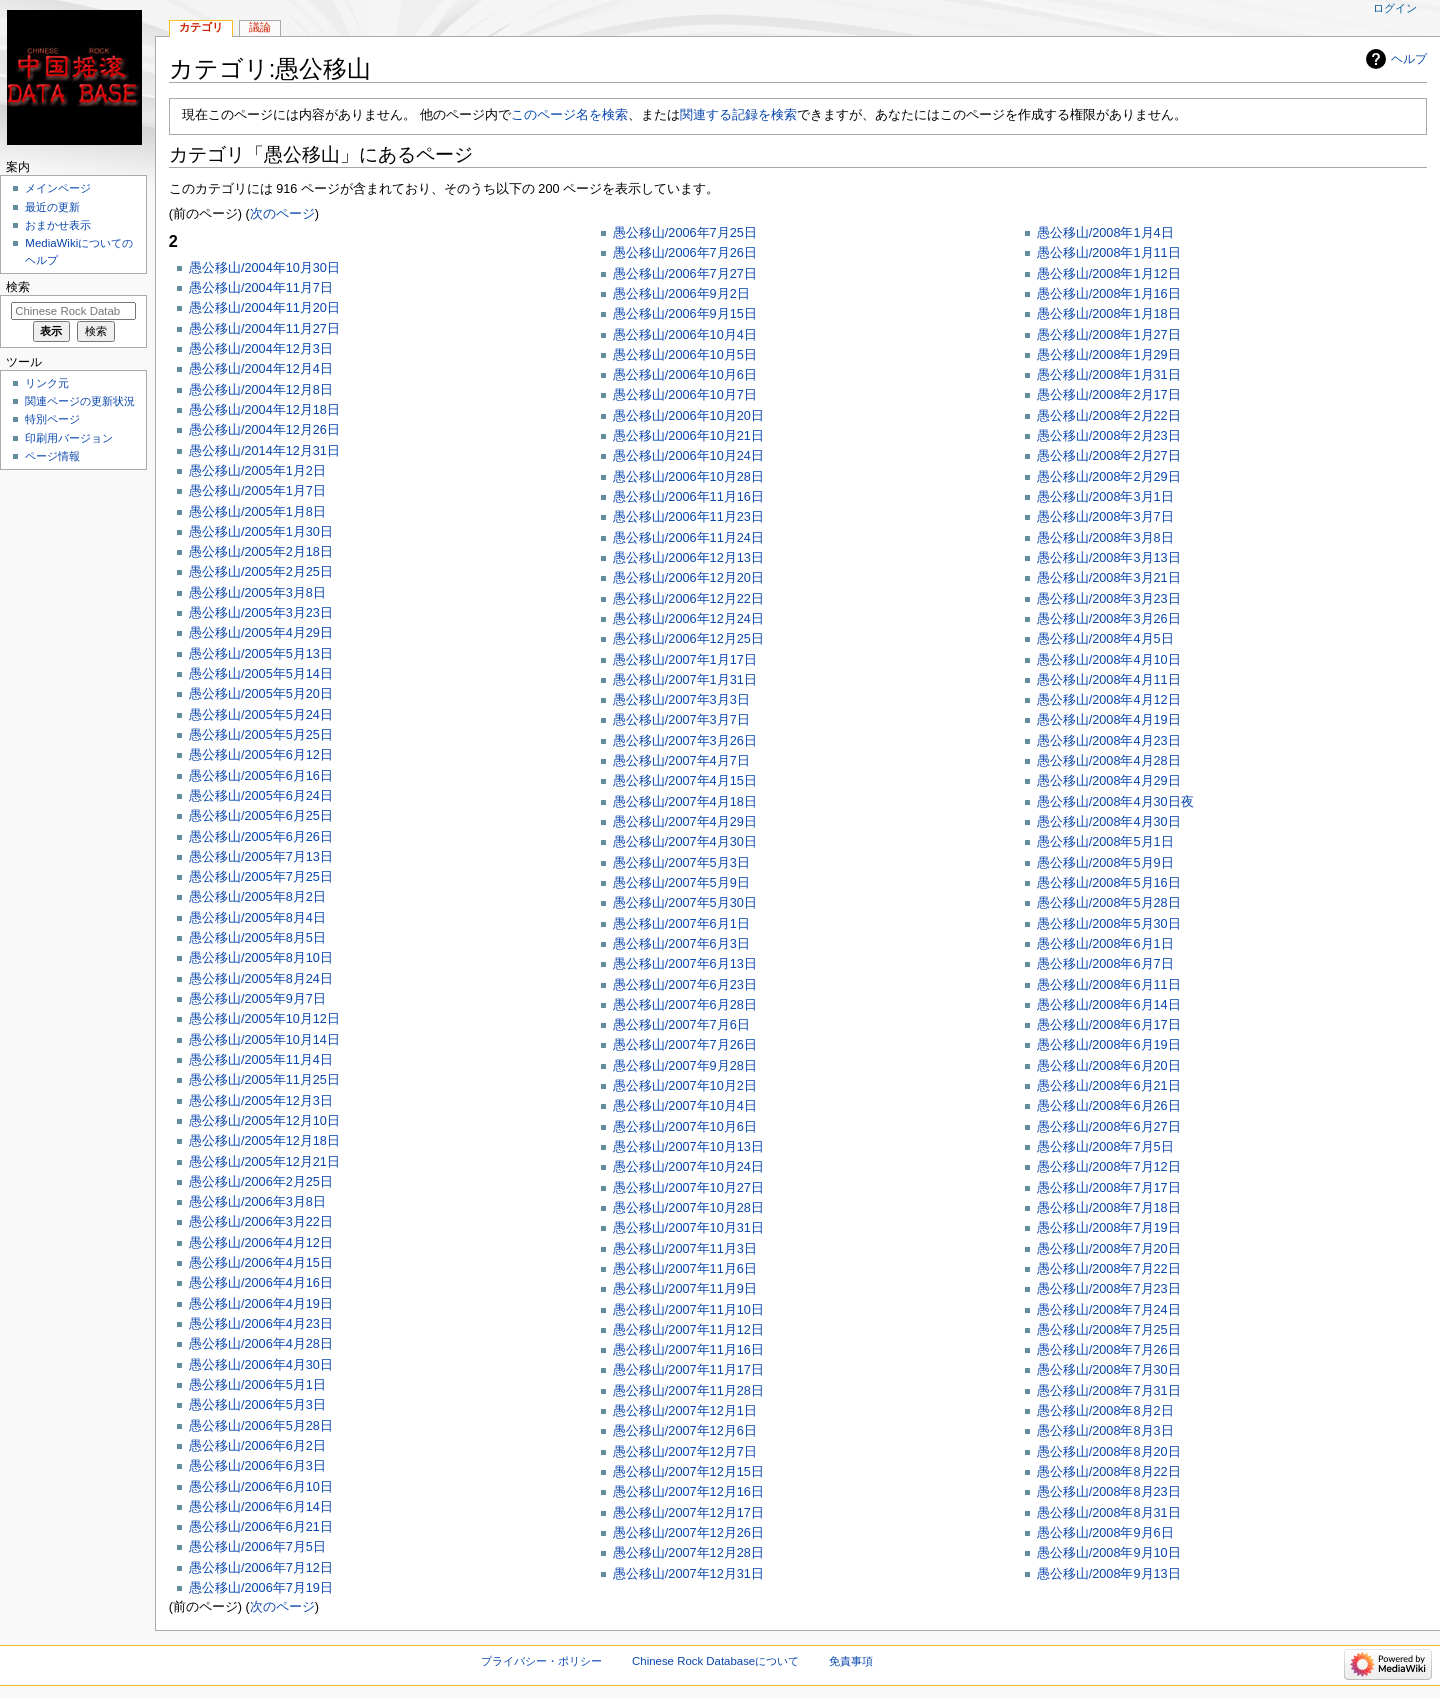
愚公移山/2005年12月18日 (264, 1141)
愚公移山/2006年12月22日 (688, 599)
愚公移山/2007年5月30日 (685, 903)
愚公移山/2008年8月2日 (1105, 1411)
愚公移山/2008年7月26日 (1109, 1350)
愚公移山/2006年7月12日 (261, 1568)
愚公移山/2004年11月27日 (264, 329)
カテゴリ (201, 27)
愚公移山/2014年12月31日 (264, 451)
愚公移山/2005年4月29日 (261, 633)
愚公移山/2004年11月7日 (261, 288)
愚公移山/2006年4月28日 (261, 1344)
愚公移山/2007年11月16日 (688, 1350)
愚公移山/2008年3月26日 (1109, 619)
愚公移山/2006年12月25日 (688, 639)
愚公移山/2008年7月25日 (1109, 1330)
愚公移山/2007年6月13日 (685, 964)
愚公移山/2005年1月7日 (257, 491)
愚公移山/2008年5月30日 (1109, 924)
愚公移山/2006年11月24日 (688, 538)
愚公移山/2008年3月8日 (1105, 538)
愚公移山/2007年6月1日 (681, 924)
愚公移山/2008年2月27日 (1109, 456)
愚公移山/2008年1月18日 (1109, 314)
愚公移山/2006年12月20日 (688, 578)
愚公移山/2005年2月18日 (261, 552)
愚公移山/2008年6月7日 (1105, 964)
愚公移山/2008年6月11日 (1109, 985)
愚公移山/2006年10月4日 (685, 335)
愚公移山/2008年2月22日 (1109, 416)
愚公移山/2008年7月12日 (1109, 1167)
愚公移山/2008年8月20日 (1109, 1452)
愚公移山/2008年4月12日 (1109, 700)
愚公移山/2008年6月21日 (1109, 1086)
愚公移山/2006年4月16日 (261, 1283)
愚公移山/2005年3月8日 (257, 593)
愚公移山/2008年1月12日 (1109, 274)
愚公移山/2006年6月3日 (257, 1466)
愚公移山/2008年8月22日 (1109, 1472)
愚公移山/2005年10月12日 (264, 1019)
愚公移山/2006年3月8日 (257, 1202)
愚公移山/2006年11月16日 (688, 497)
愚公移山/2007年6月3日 (681, 944)
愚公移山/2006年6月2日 (257, 1446)
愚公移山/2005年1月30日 (261, 532)
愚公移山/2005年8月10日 (261, 958)
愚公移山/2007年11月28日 (688, 1391)
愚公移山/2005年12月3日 (261, 1101)
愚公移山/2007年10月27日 (688, 1188)
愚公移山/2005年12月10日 (264, 1121)
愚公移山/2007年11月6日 (685, 1269)
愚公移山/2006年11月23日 (688, 517)
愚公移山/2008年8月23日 (1109, 1492)
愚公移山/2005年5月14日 (261, 674)
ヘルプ (1409, 59)
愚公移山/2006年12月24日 (688, 619)
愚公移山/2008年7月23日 (1109, 1289)
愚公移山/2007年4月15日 (685, 781)
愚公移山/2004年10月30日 (264, 268)
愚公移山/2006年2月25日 (261, 1182)
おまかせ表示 (58, 225)
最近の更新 (52, 207)
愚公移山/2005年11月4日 (261, 1060)
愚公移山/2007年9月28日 (685, 1066)
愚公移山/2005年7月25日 (261, 877)
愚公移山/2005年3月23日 (261, 613)
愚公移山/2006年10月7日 (685, 395)
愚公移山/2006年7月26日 (685, 253)
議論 (260, 27)
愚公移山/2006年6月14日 (261, 1507)
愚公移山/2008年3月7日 (1105, 517)
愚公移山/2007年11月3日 (685, 1249)
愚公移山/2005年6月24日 (261, 796)
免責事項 (851, 1661)
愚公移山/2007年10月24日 (688, 1167)
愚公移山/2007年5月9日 (681, 883)
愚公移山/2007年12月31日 (688, 1574)
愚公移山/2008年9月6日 (1105, 1533)
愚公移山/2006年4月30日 (261, 1365)
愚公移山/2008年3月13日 (1109, 558)
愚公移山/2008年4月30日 (1109, 822)
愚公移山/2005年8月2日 (257, 897)
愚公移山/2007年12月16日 (688, 1492)
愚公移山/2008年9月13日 (1109, 1574)
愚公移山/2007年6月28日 (685, 1005)
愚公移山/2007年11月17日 (688, 1370)
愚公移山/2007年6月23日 (685, 985)
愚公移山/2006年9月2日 (681, 294)
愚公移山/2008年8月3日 (1105, 1431)
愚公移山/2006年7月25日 (685, 233)
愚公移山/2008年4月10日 (1109, 660)
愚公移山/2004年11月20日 (264, 308)
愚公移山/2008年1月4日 (1105, 233)
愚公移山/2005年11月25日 (264, 1080)
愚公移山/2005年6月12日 (261, 755)
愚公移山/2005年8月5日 (257, 938)
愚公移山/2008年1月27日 (1109, 335)
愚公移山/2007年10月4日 (685, 1106)
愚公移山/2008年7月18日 (1109, 1208)
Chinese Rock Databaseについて (715, 1661)
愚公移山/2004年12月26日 (264, 430)
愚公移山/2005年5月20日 (261, 694)
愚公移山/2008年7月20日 (1109, 1249)
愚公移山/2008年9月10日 (1109, 1553)
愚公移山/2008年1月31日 (1109, 375)
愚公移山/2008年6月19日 (1109, 1045)
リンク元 (47, 383)
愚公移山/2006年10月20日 (688, 416)
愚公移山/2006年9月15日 (685, 314)
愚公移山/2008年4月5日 (1105, 639)
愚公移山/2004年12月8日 (261, 390)
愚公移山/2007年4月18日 (685, 802)
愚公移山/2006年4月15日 (261, 1263)
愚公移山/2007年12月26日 (688, 1533)
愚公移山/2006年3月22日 (261, 1222)
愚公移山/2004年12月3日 (261, 349)
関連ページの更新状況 (80, 401)
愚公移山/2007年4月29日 (685, 822)
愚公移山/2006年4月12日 (261, 1243)
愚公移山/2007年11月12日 (688, 1330)
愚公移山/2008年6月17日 (1109, 1025)
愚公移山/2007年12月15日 (688, 1472)
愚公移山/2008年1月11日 (1109, 253)
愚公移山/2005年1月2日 (257, 471)
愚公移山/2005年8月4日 (257, 918)
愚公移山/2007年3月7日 (681, 720)
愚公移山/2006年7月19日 (261, 1588)
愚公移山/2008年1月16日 (1109, 294)
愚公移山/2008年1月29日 (1109, 355)
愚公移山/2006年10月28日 (688, 477)
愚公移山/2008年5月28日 (1109, 903)
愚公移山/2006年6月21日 (261, 1527)
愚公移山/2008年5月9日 (1105, 863)
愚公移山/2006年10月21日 (688, 436)
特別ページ (52, 419)
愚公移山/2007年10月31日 (688, 1228)
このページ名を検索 (569, 115)
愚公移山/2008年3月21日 (1109, 578)
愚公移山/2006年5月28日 (261, 1426)
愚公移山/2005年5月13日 (261, 654)
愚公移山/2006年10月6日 (685, 375)
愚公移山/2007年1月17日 (685, 660)
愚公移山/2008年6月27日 (1109, 1127)
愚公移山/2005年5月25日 (261, 735)
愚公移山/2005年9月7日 (257, 999)
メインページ (58, 188)
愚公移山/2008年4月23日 (1109, 741)
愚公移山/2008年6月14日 (1109, 1005)
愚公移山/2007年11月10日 (688, 1310)
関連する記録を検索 (738, 115)
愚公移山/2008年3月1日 (1105, 497)
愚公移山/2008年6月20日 (1109, 1066)
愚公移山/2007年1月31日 (685, 680)
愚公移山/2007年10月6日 (685, 1127)
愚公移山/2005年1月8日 (257, 512)
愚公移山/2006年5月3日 (257, 1405)
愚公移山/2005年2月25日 (261, 572)
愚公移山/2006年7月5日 (257, 1547)
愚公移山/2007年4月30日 (685, 842)
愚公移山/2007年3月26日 (685, 741)
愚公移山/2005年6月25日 (261, 816)
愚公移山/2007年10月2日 (685, 1086)
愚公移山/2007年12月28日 (688, 1553)
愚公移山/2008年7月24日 (1109, 1310)
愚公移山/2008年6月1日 (1105, 944)
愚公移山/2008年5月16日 (1109, 883)
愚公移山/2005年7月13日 (261, 857)
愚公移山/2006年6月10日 (261, 1487)
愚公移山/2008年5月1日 (1105, 842)
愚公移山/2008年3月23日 (1109, 599)
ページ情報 (52, 456)
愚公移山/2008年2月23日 (1109, 436)
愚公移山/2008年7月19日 (1109, 1228)
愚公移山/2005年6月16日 (261, 776)
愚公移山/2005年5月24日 (261, 715)
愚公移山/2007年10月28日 (688, 1208)
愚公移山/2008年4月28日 (1109, 761)
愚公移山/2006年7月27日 (685, 274)
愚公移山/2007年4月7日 (681, 761)
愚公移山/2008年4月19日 (1109, 720)
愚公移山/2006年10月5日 (685, 355)
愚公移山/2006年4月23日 (261, 1324)
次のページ (282, 214)
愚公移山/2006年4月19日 (261, 1304)
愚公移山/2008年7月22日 (1109, 1269)
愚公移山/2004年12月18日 (264, 410)
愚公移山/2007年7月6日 (681, 1025)
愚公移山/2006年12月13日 (688, 558)
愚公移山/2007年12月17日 (688, 1513)
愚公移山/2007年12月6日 (685, 1431)
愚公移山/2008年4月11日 (1109, 680)
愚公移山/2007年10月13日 (688, 1147)
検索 (18, 287)
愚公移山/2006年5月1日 (257, 1385)
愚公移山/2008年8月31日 (1109, 1513)
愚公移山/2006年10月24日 (688, 456)
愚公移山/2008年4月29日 (1109, 781)
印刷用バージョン (69, 438)
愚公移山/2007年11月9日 (685, 1289)
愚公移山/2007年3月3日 (681, 700)
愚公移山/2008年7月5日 (1105, 1147)
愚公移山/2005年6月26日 (261, 837)
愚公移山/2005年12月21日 (264, 1162)
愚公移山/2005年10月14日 (264, 1040)
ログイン (1395, 8)
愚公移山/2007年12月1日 (685, 1411)
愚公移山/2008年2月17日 (1109, 395)
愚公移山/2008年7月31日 (1109, 1391)
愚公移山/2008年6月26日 (1109, 1106)
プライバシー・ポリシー (541, 1661)
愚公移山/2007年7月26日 (685, 1045)
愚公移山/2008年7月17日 (1109, 1188)
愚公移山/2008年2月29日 (1109, 477)
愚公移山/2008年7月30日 (1109, 1370)
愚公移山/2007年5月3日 (681, 863)
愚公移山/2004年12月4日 (261, 369)
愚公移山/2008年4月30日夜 (1115, 802)
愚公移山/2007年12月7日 (685, 1452)
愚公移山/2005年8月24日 (261, 979)
